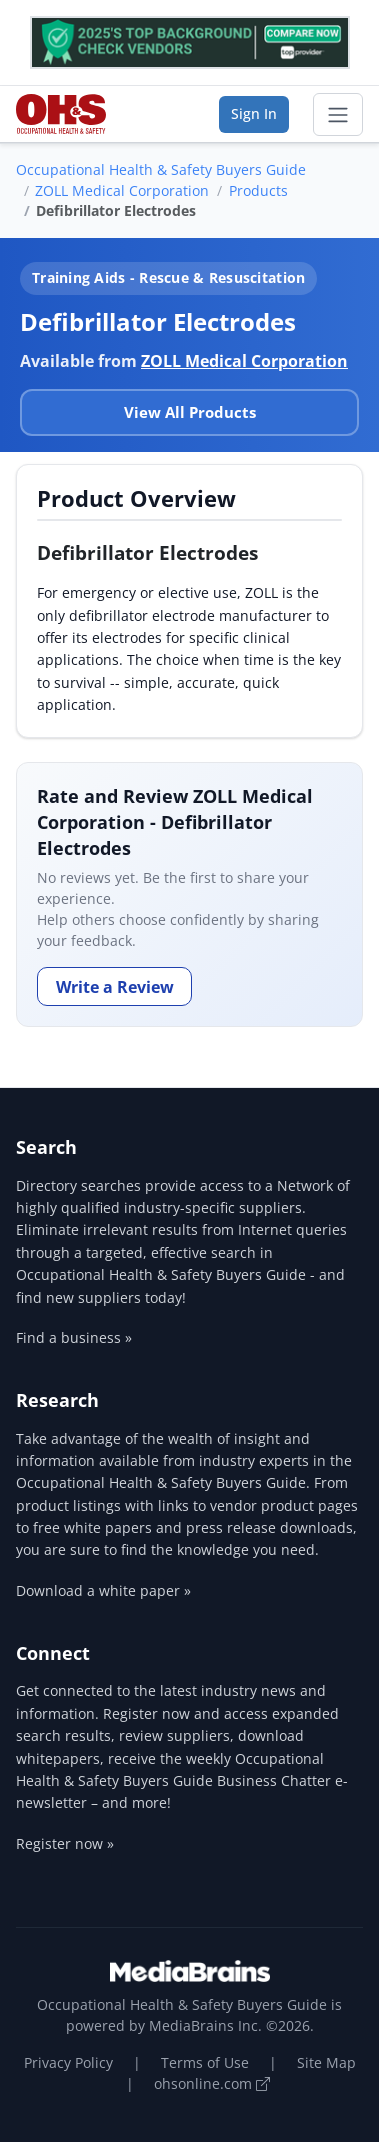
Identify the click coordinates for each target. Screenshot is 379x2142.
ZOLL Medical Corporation (122, 190)
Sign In (254, 113)
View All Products (190, 412)
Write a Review (115, 987)
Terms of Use (205, 2062)
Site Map (326, 2062)
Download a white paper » (103, 1590)
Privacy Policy (68, 2062)
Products (258, 190)
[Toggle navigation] (338, 115)
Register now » (65, 1843)
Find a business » (74, 1337)
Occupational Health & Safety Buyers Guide (161, 169)
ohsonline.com (212, 2083)
